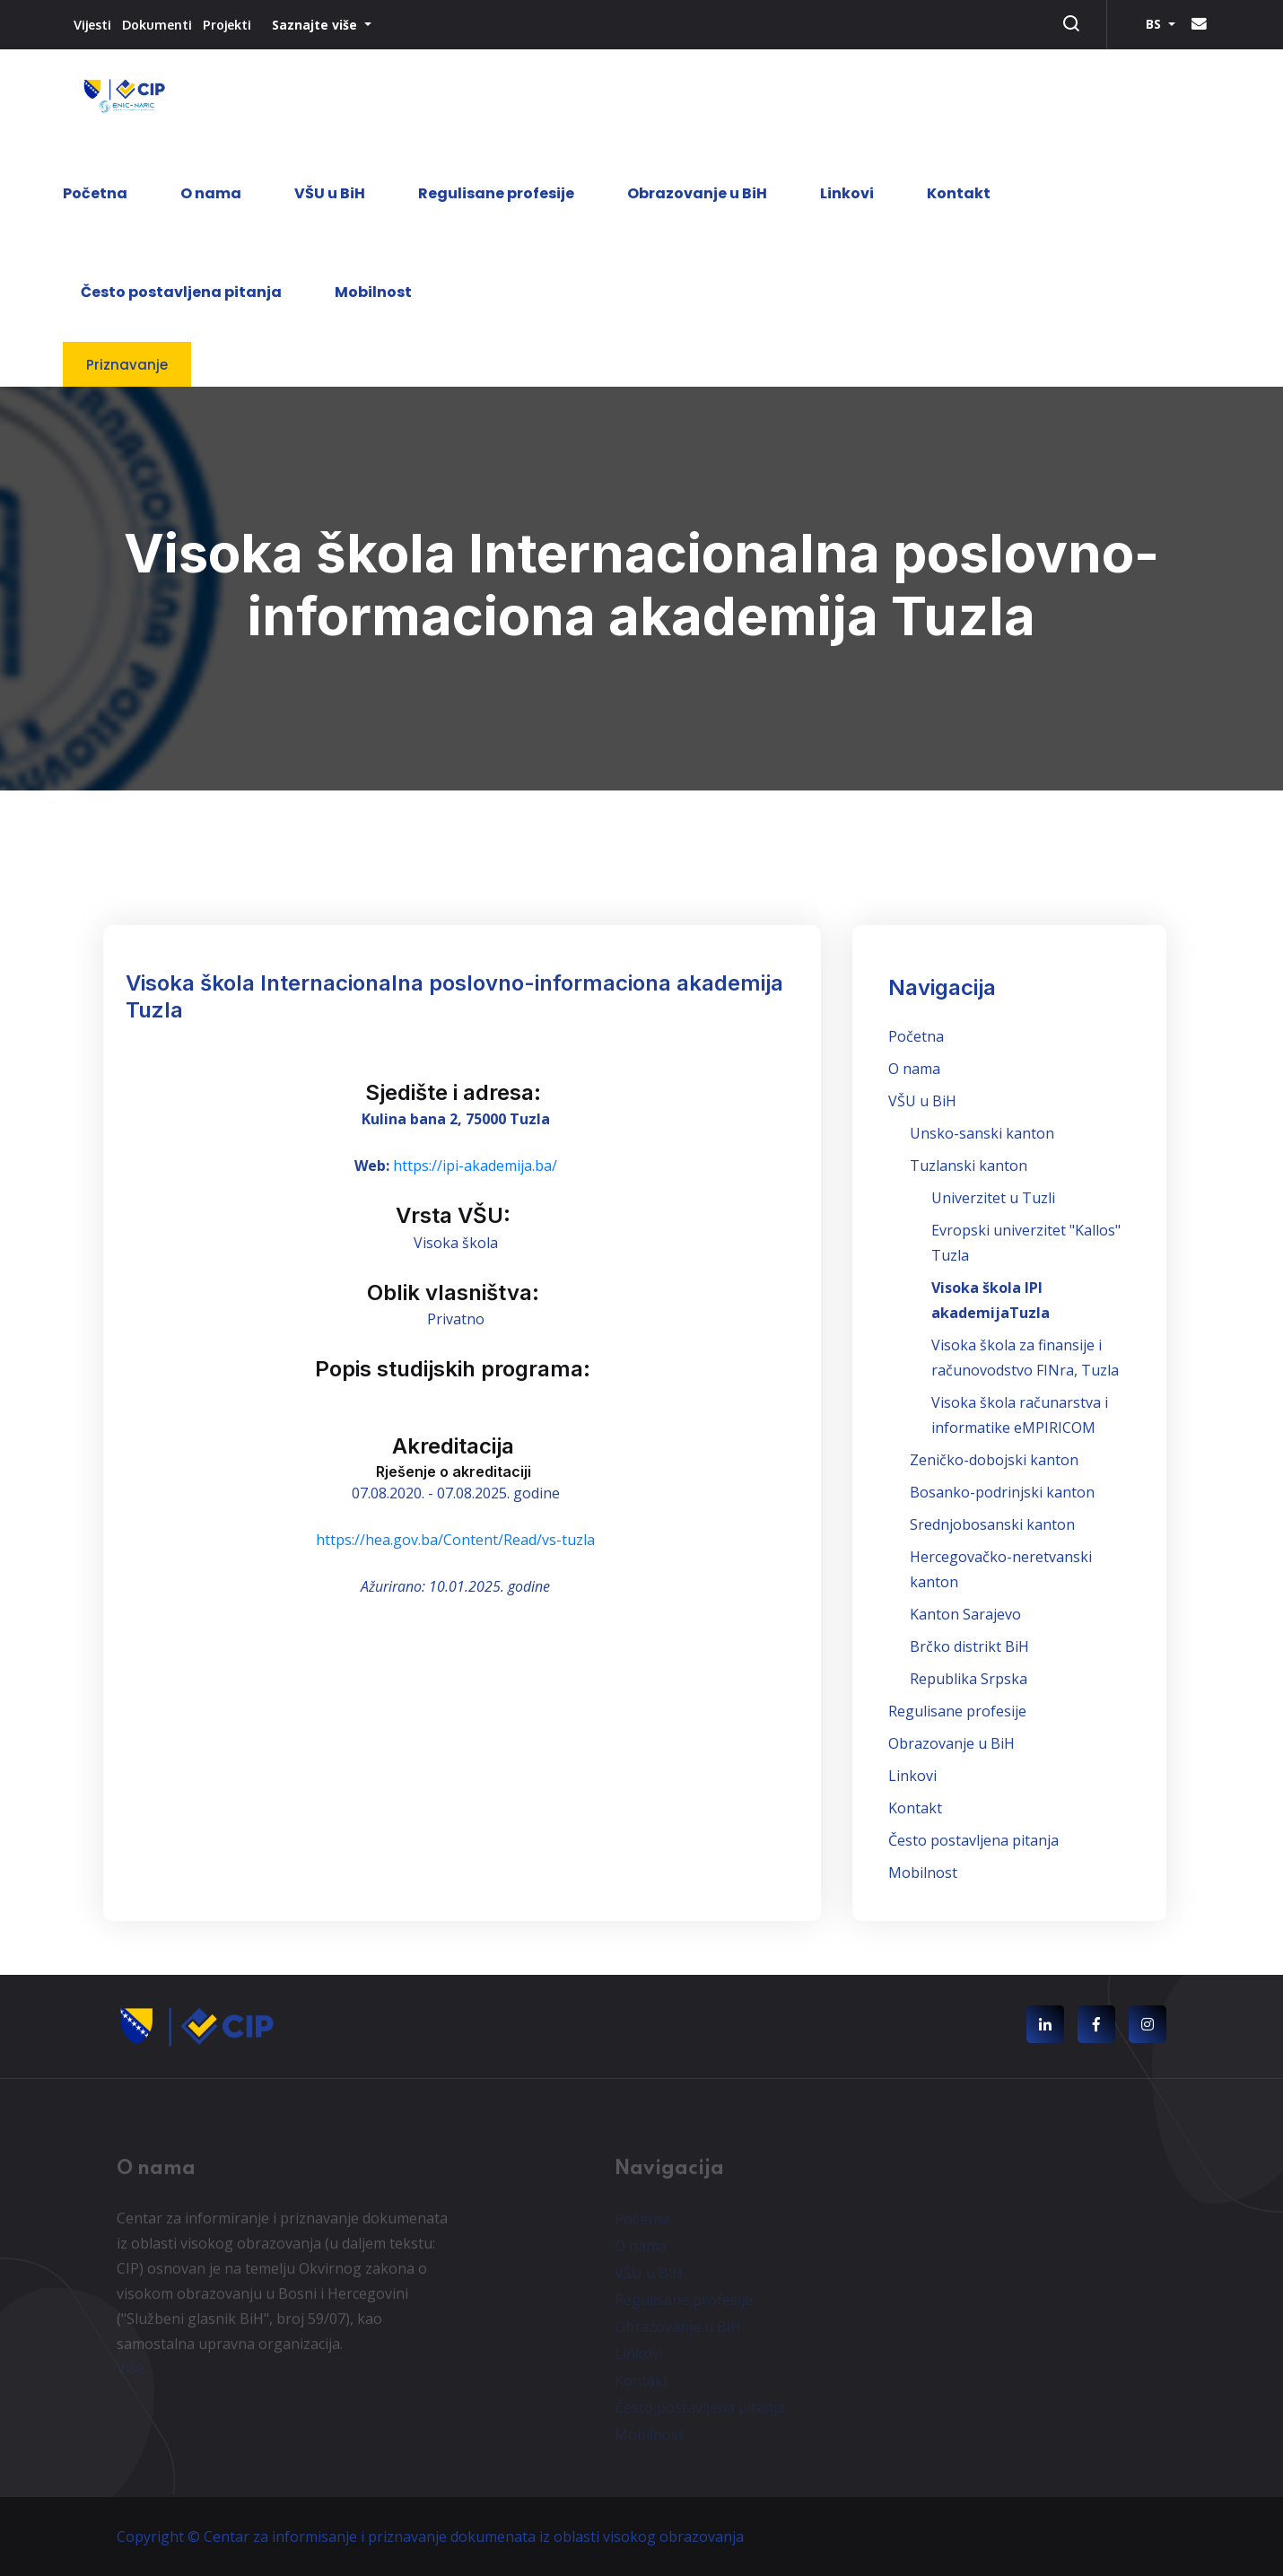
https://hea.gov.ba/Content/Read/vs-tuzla (455, 1540)
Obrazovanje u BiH (697, 193)
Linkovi (847, 193)
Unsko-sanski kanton (982, 1133)
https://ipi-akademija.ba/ (475, 1165)
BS (1155, 23)
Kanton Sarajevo (965, 1614)
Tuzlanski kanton (968, 1165)
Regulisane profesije (496, 193)
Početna (95, 193)
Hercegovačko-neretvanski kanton (1001, 1569)
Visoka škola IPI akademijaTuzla (990, 1300)
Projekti (227, 24)
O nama (210, 193)
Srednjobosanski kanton (992, 1524)
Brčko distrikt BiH (969, 1646)
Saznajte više (316, 24)
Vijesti (92, 24)
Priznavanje (127, 364)
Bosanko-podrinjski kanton (1002, 1492)
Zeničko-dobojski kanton (994, 1460)
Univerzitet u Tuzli (993, 1198)
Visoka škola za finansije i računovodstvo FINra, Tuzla (1025, 1357)
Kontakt (959, 193)
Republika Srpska (968, 1679)
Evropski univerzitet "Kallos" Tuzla (1026, 1242)
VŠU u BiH (329, 193)
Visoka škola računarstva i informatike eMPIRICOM (1019, 1415)
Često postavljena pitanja (181, 292)
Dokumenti (157, 24)
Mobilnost (373, 292)
